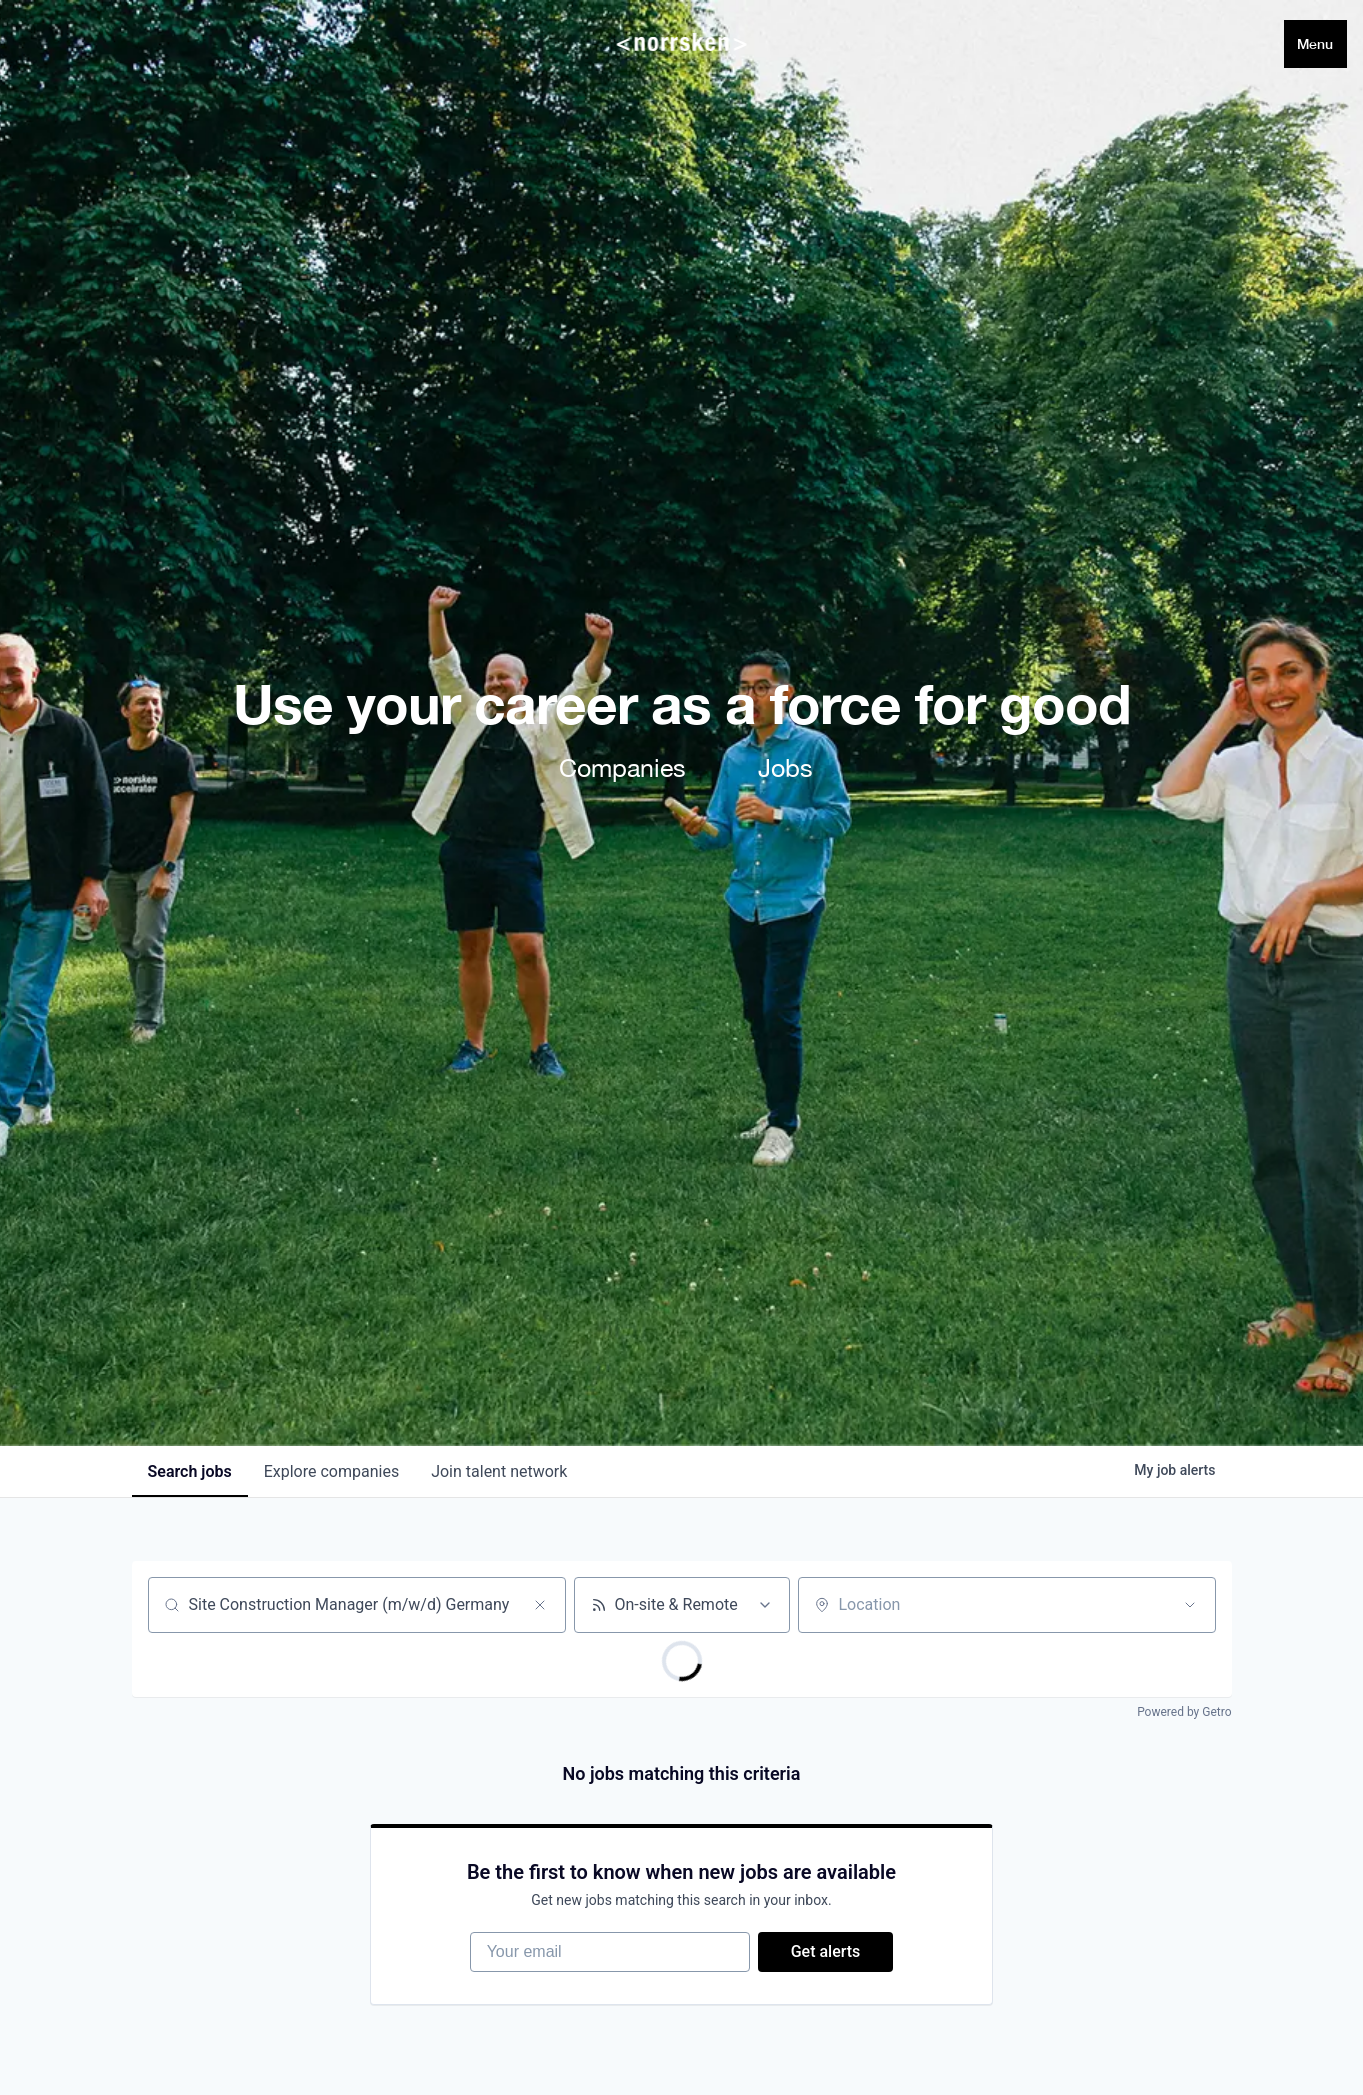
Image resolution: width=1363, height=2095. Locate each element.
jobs (190, 1471)
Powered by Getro (1184, 1712)
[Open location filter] (1190, 1605)
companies (331, 1471)
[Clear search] (540, 1605)
